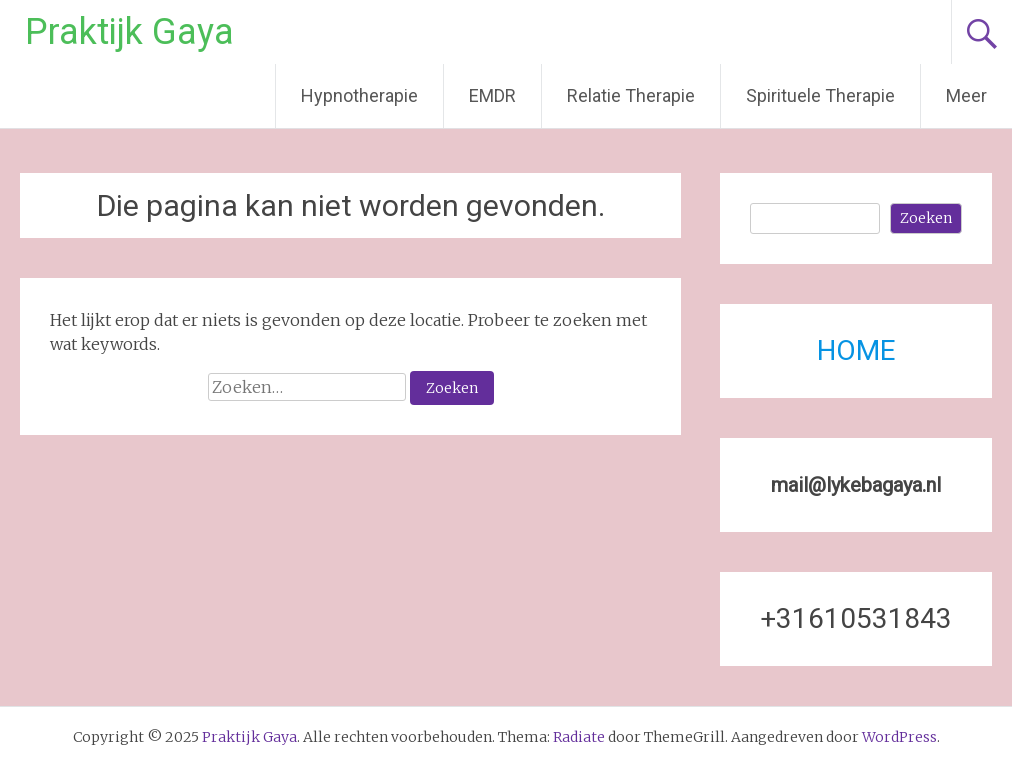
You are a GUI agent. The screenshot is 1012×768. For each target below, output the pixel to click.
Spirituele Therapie (820, 95)
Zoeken (926, 218)
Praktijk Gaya (129, 32)
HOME (856, 350)
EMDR (492, 95)
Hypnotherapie (359, 95)
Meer (966, 95)
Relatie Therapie (631, 95)
